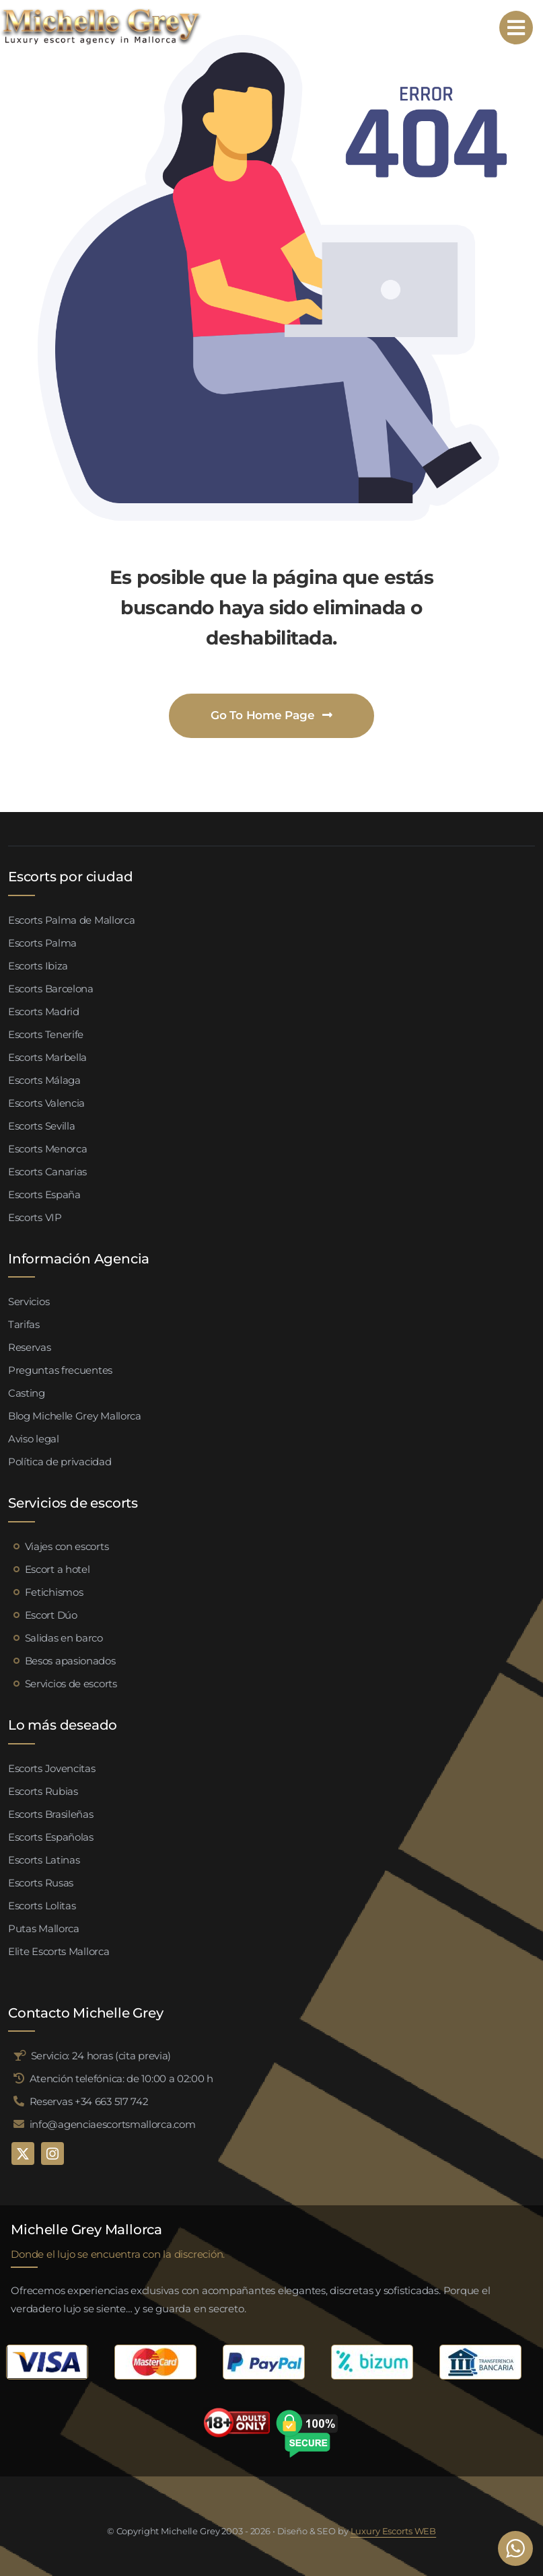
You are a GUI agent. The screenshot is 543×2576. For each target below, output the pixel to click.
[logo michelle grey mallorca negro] (101, 11)
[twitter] (22, 2153)
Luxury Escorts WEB (394, 2531)
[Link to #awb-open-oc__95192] (516, 27)
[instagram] (52, 2153)
